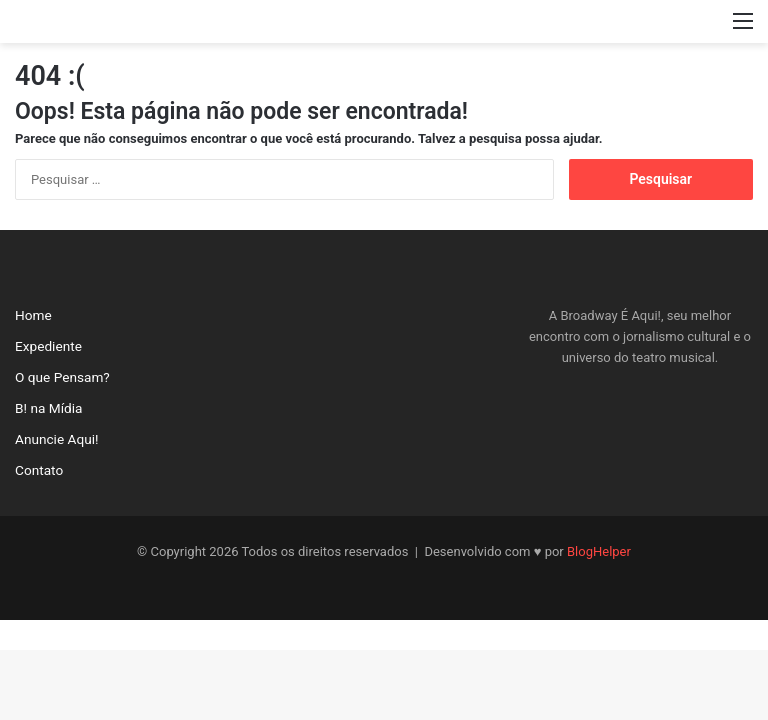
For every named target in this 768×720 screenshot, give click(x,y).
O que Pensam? (62, 377)
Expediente (48, 346)
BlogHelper (599, 551)
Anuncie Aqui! (57, 439)
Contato (39, 470)
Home (33, 315)
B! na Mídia (48, 408)
